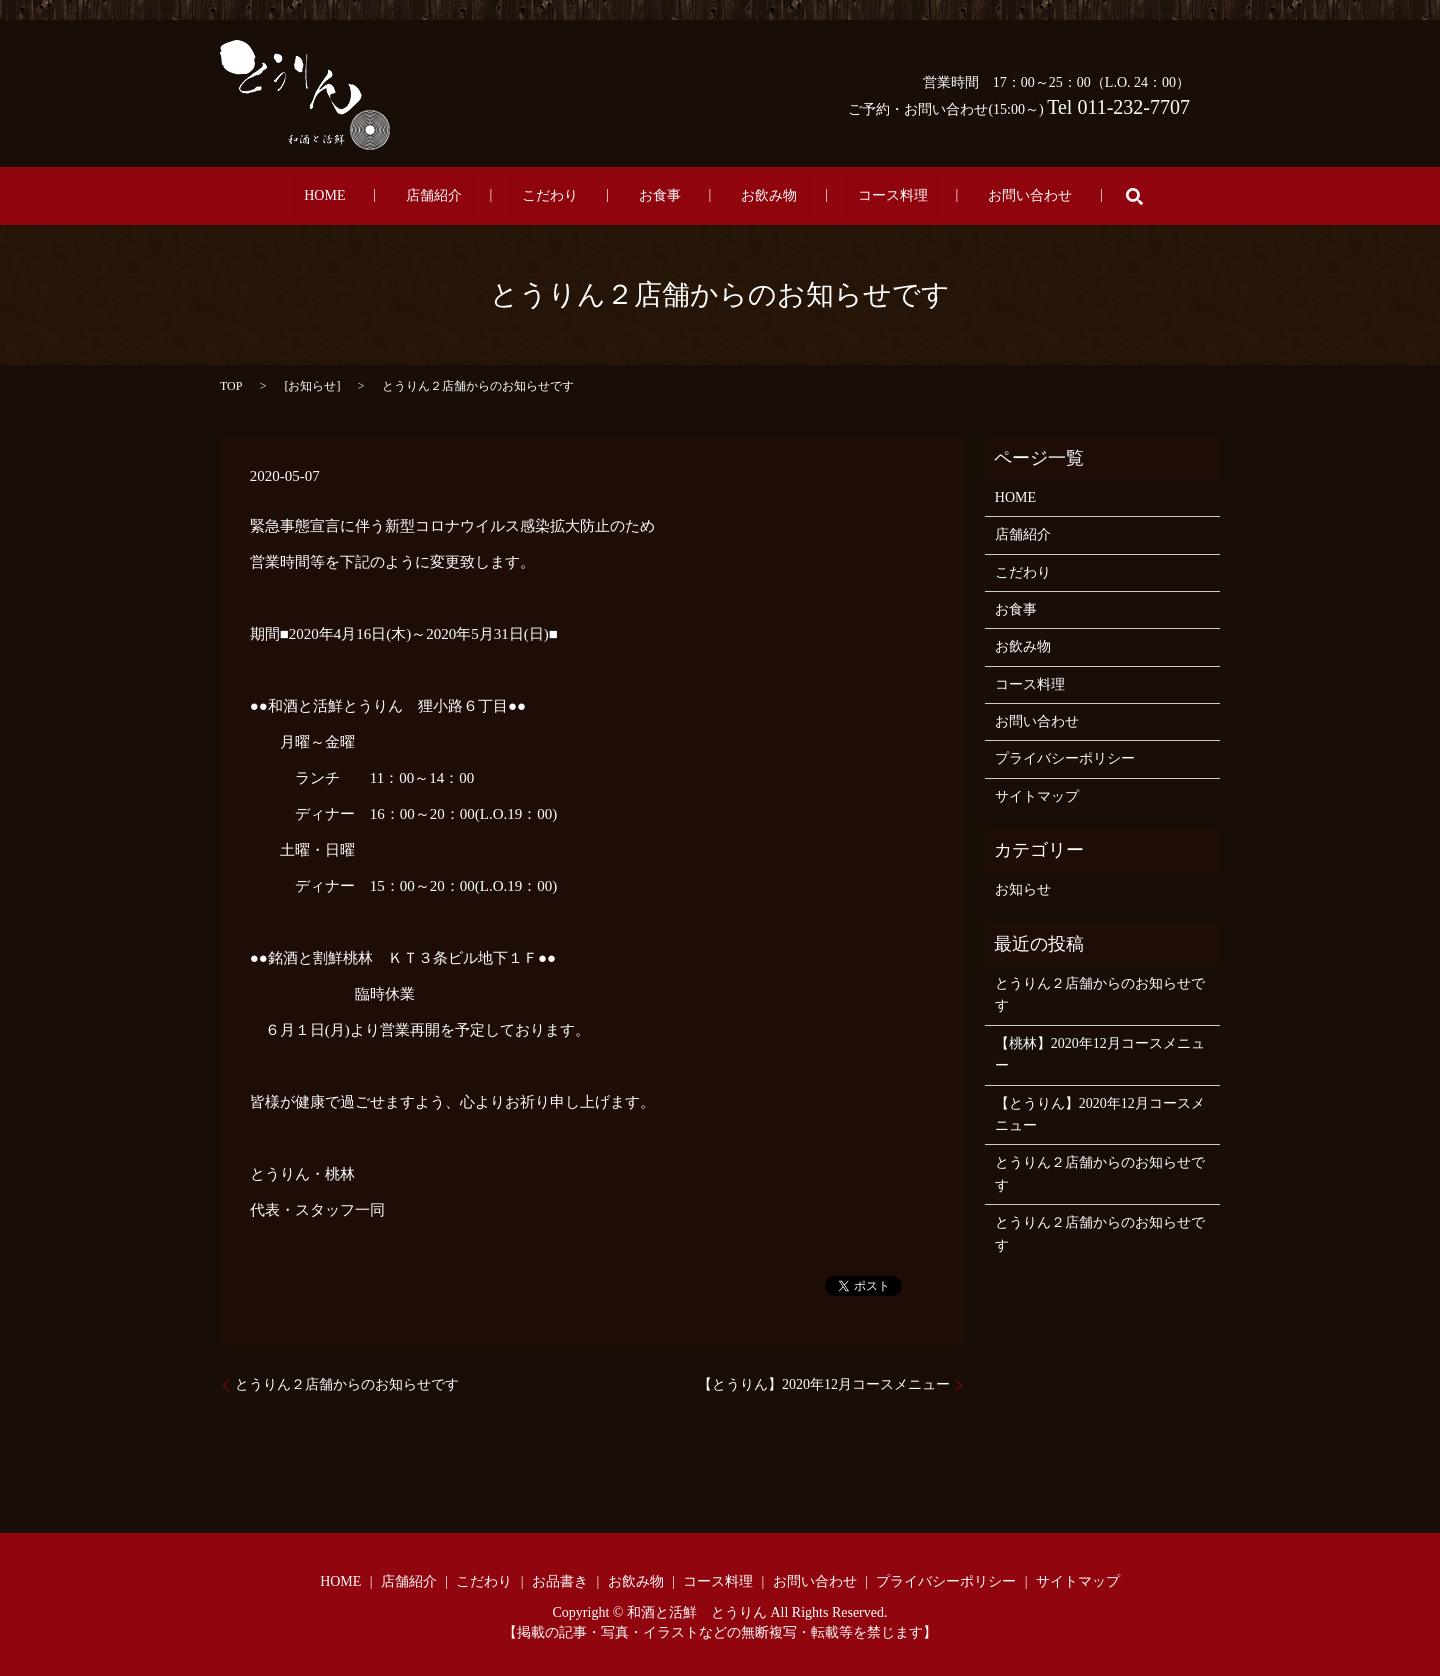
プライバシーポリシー (1065, 758)
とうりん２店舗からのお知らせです (347, 1384)
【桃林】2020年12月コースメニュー (1100, 1054)
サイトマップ (1037, 796)
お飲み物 (742, 196)
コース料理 (839, 196)
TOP (231, 386)
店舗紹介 (488, 196)
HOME (405, 196)
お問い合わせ (950, 196)
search (1040, 196)
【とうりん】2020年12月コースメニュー (824, 1384)
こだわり (577, 196)
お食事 (660, 196)
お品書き (560, 1581)
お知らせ (312, 386)
